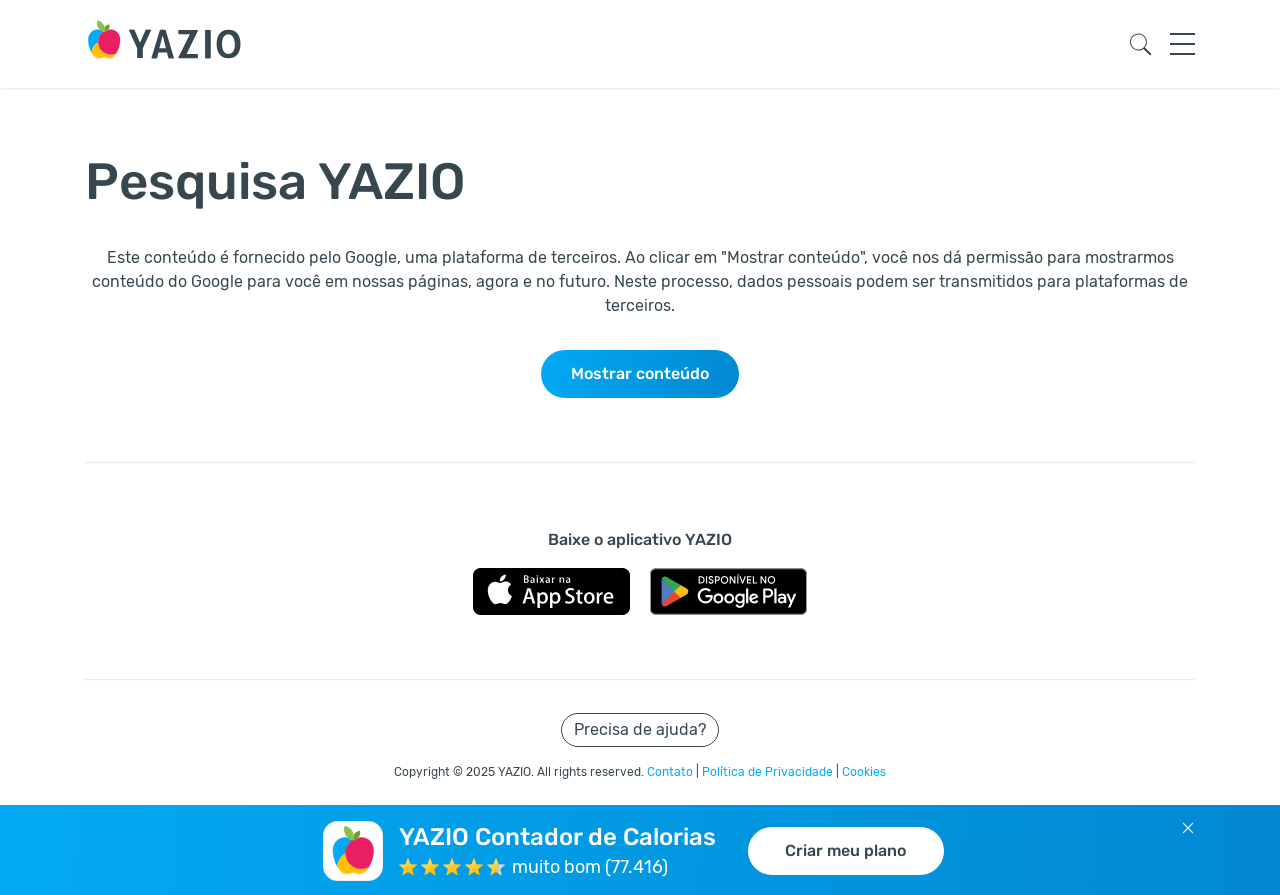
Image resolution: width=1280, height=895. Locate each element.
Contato (671, 772)
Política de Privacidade (769, 772)
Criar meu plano (845, 850)
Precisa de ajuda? (640, 729)
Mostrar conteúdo (640, 373)
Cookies (864, 772)
